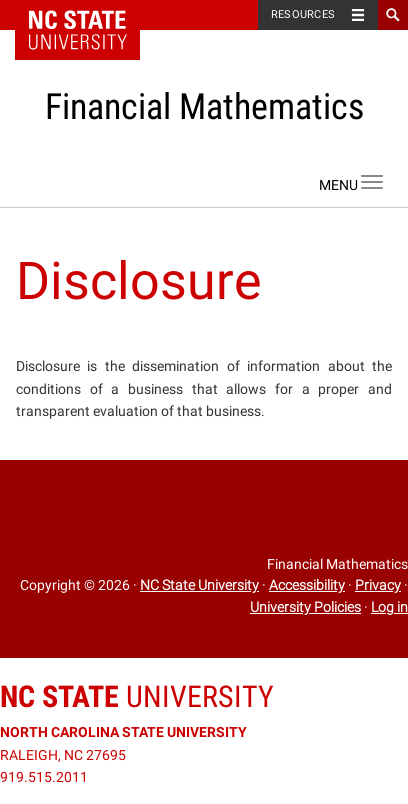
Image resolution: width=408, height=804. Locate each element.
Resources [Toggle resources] (303, 14)
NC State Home (90, 15)
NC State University (199, 585)
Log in (389, 607)
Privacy (378, 585)
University (137, 696)
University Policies (305, 607)
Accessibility (307, 585)
